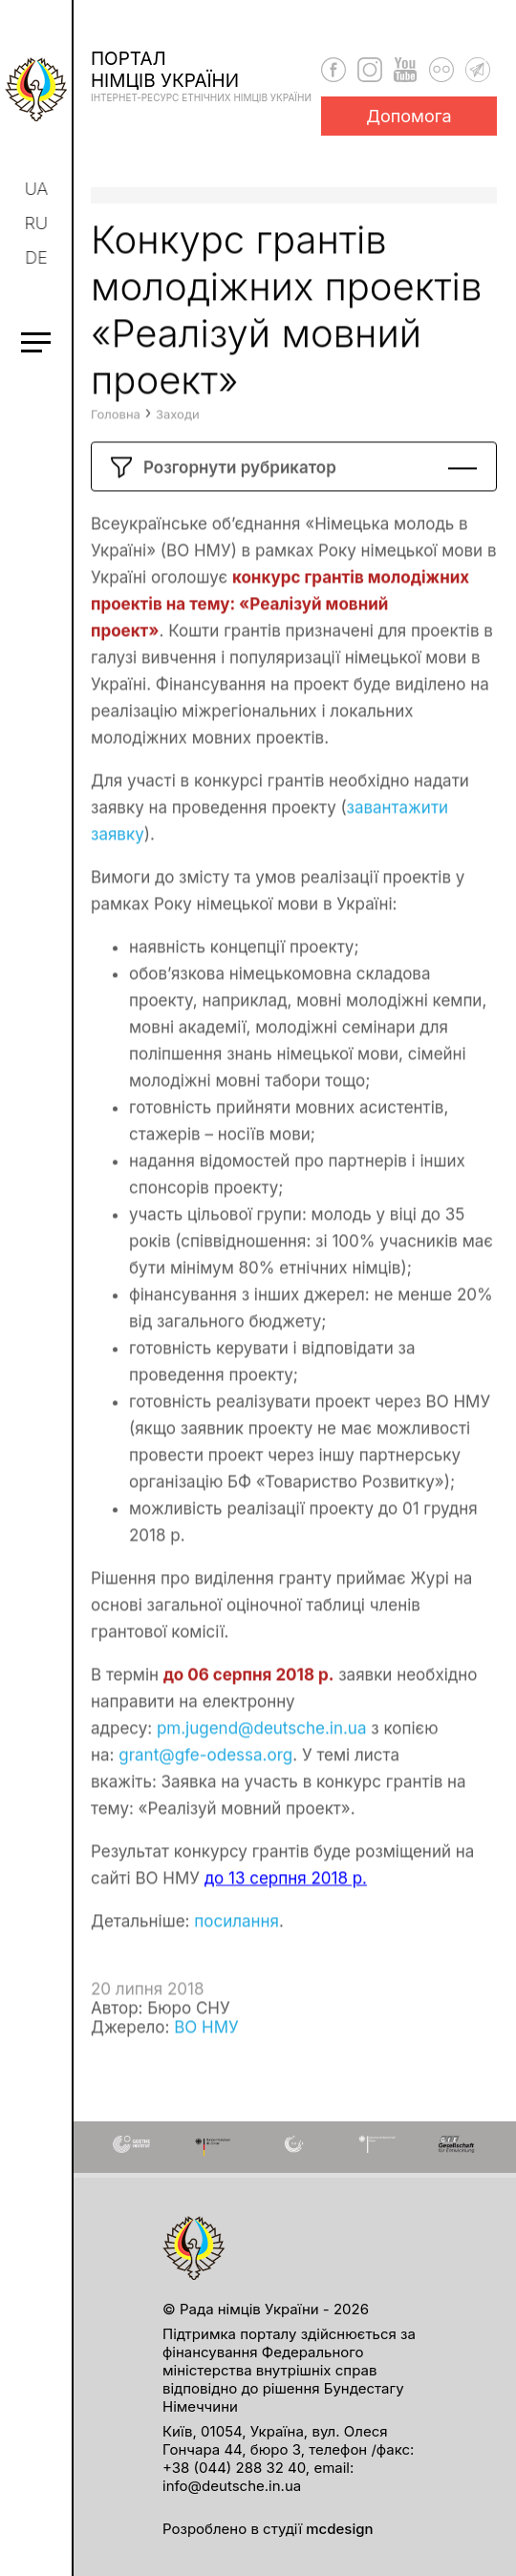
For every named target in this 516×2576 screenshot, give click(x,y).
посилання (236, 1957)
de (38, 257)
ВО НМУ (206, 2063)
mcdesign (339, 2529)
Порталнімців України (201, 75)
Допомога (409, 116)
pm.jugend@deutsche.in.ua (262, 1764)
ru (37, 223)
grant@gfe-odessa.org (205, 1790)
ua (38, 189)
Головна (115, 450)
